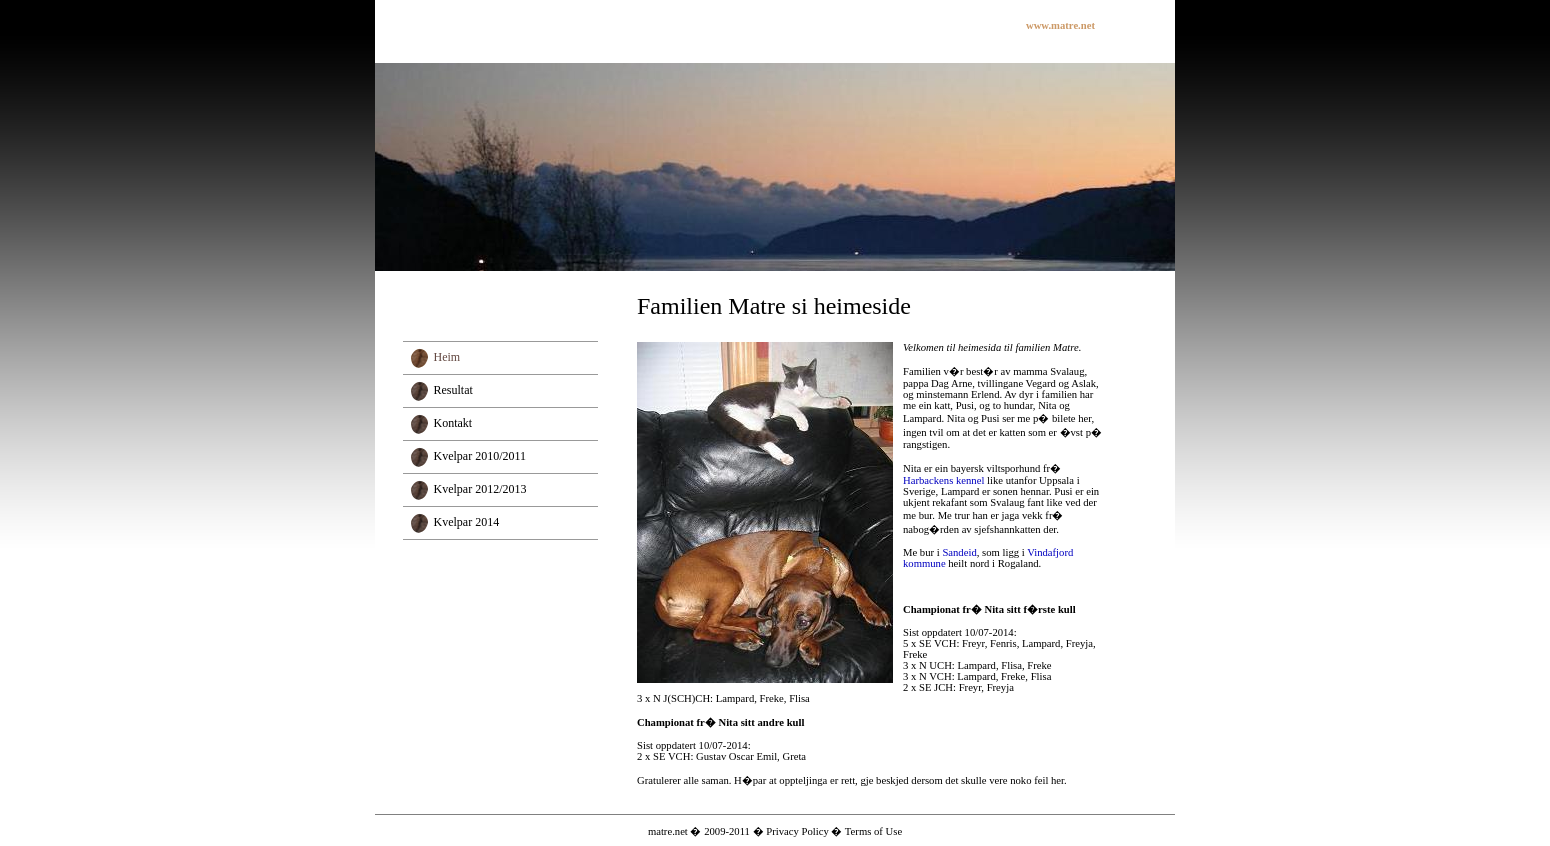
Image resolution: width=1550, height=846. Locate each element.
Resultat (453, 390)
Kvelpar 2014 (467, 522)
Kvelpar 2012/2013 (480, 489)
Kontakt (453, 423)
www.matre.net (1060, 25)
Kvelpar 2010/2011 (480, 456)
